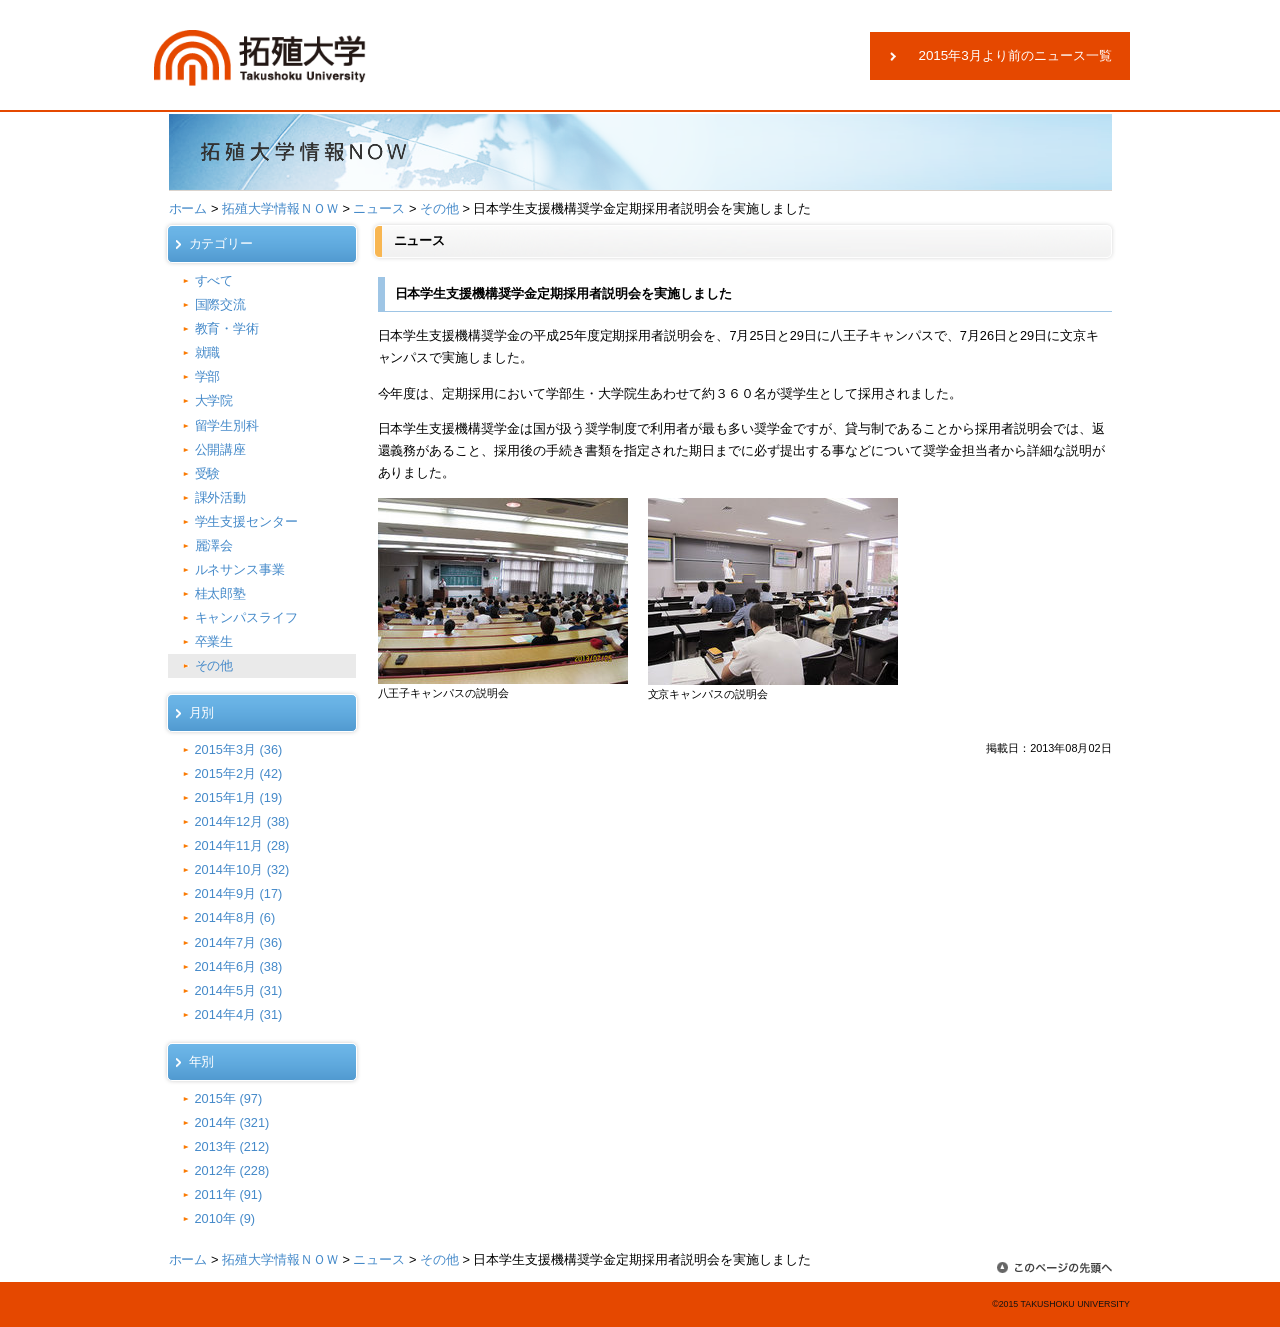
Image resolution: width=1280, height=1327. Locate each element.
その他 (439, 208)
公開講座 (221, 449)
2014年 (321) (232, 1122)
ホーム (188, 208)
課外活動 (221, 497)
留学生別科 (227, 425)
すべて (214, 280)
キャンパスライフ (247, 617)
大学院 (214, 400)
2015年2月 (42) (239, 773)
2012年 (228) (232, 1170)
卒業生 (214, 641)
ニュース (379, 208)
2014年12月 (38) (242, 821)
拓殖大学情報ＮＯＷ (280, 208)
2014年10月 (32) (242, 869)
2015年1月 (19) (239, 797)
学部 (208, 376)
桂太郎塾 (221, 593)
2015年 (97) (229, 1098)
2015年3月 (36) (239, 749)
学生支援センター (247, 521)
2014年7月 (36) (239, 942)
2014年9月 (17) (239, 893)
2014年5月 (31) (239, 990)
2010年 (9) (225, 1218)
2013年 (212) (232, 1146)
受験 (208, 473)
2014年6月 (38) (239, 966)
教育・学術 (227, 328)
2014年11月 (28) (242, 845)
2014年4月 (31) (239, 1014)
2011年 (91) (229, 1194)
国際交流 (221, 304)
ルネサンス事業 (240, 569)
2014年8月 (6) (235, 917)
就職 (208, 352)
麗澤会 (214, 545)
